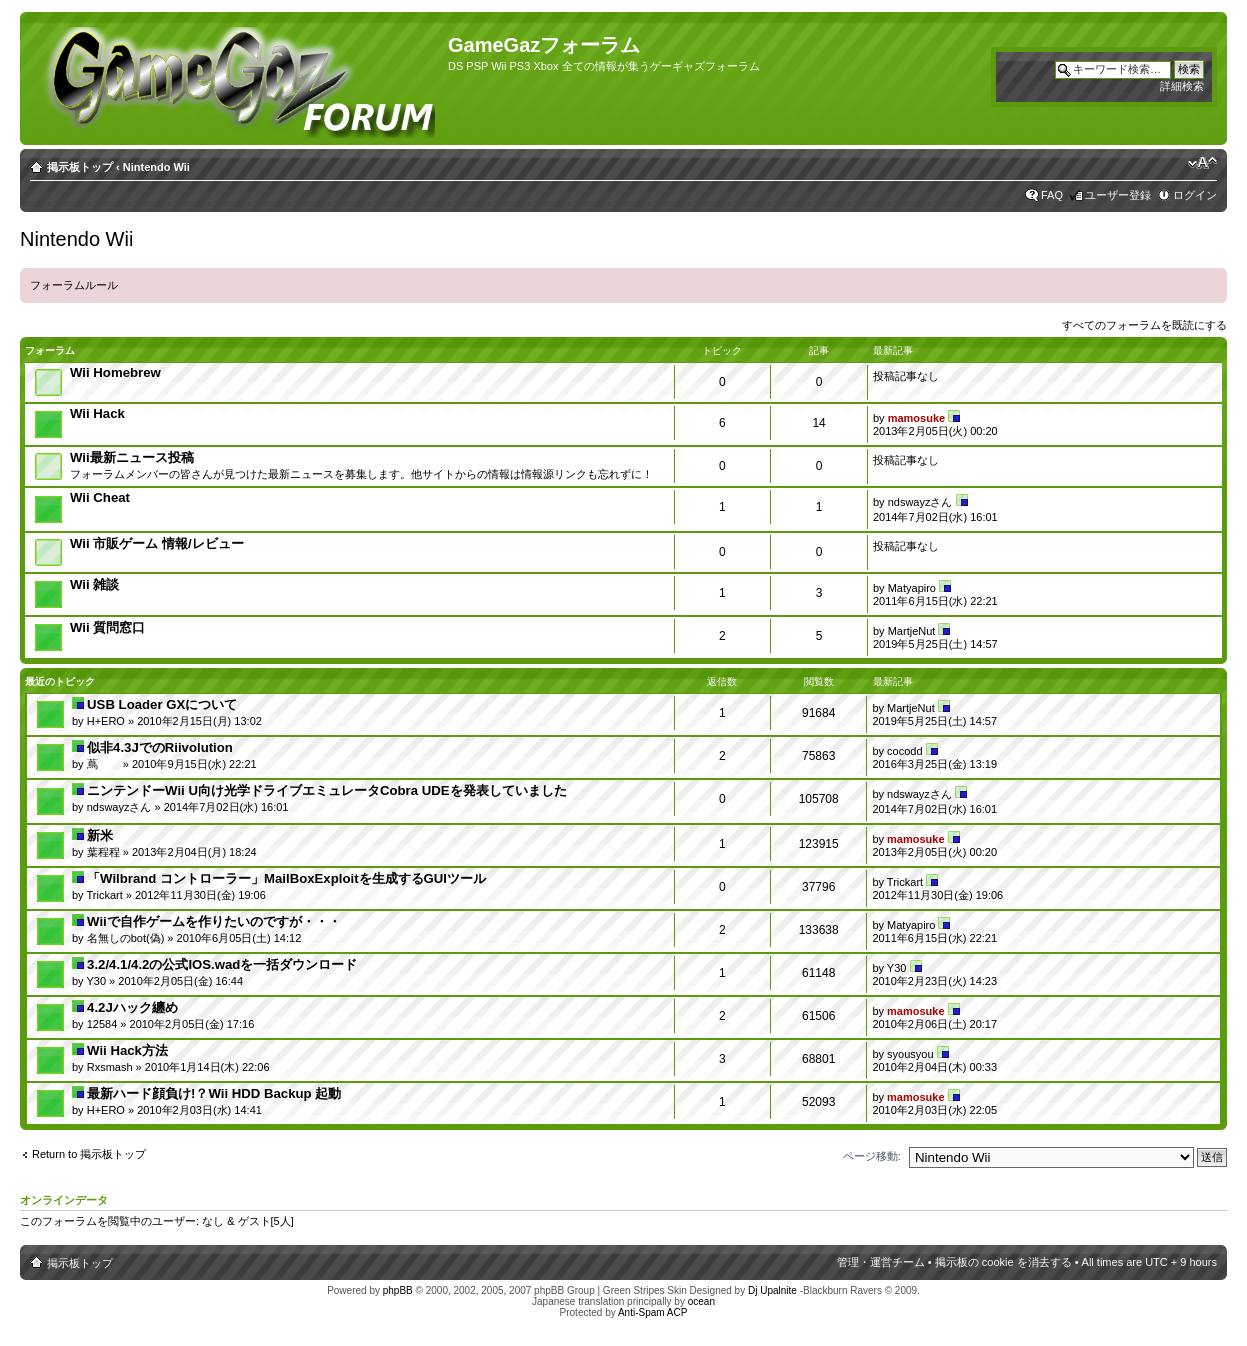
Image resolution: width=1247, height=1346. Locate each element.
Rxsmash (110, 1067)
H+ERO (106, 721)
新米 (100, 835)
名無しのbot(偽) (126, 938)
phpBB (398, 1290)
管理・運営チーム (881, 1262)
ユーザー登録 (1118, 195)
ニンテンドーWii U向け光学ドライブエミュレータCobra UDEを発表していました (326, 790)
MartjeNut (912, 631)
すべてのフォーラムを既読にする (1144, 325)
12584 (102, 1024)
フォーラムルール (74, 285)
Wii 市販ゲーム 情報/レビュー (157, 543)
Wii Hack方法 (127, 1050)
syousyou (910, 1054)
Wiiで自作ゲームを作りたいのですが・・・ (214, 921)
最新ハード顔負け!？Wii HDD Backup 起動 (214, 1093)
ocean (701, 1301)
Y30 (96, 981)
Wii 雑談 (94, 584)
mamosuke (916, 418)
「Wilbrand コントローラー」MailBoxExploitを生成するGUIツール (286, 878)
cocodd (904, 751)
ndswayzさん (920, 502)
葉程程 (103, 852)
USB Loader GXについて (162, 704)
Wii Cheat (100, 497)
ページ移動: (872, 1156)
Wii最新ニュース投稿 (132, 457)
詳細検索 (1182, 86)
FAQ (1052, 195)
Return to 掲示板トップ (89, 1154)
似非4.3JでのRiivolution (160, 747)
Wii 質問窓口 (107, 627)
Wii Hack (97, 413)
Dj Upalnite (772, 1290)
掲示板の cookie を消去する (1003, 1262)
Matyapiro (912, 588)
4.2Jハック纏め (132, 1007)
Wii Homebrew (115, 372)
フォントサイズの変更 (1202, 163)
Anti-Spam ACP (652, 1312)
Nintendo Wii (156, 167)
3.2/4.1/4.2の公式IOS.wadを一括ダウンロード (222, 964)
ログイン (1195, 195)
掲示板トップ (80, 167)
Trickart (104, 895)
